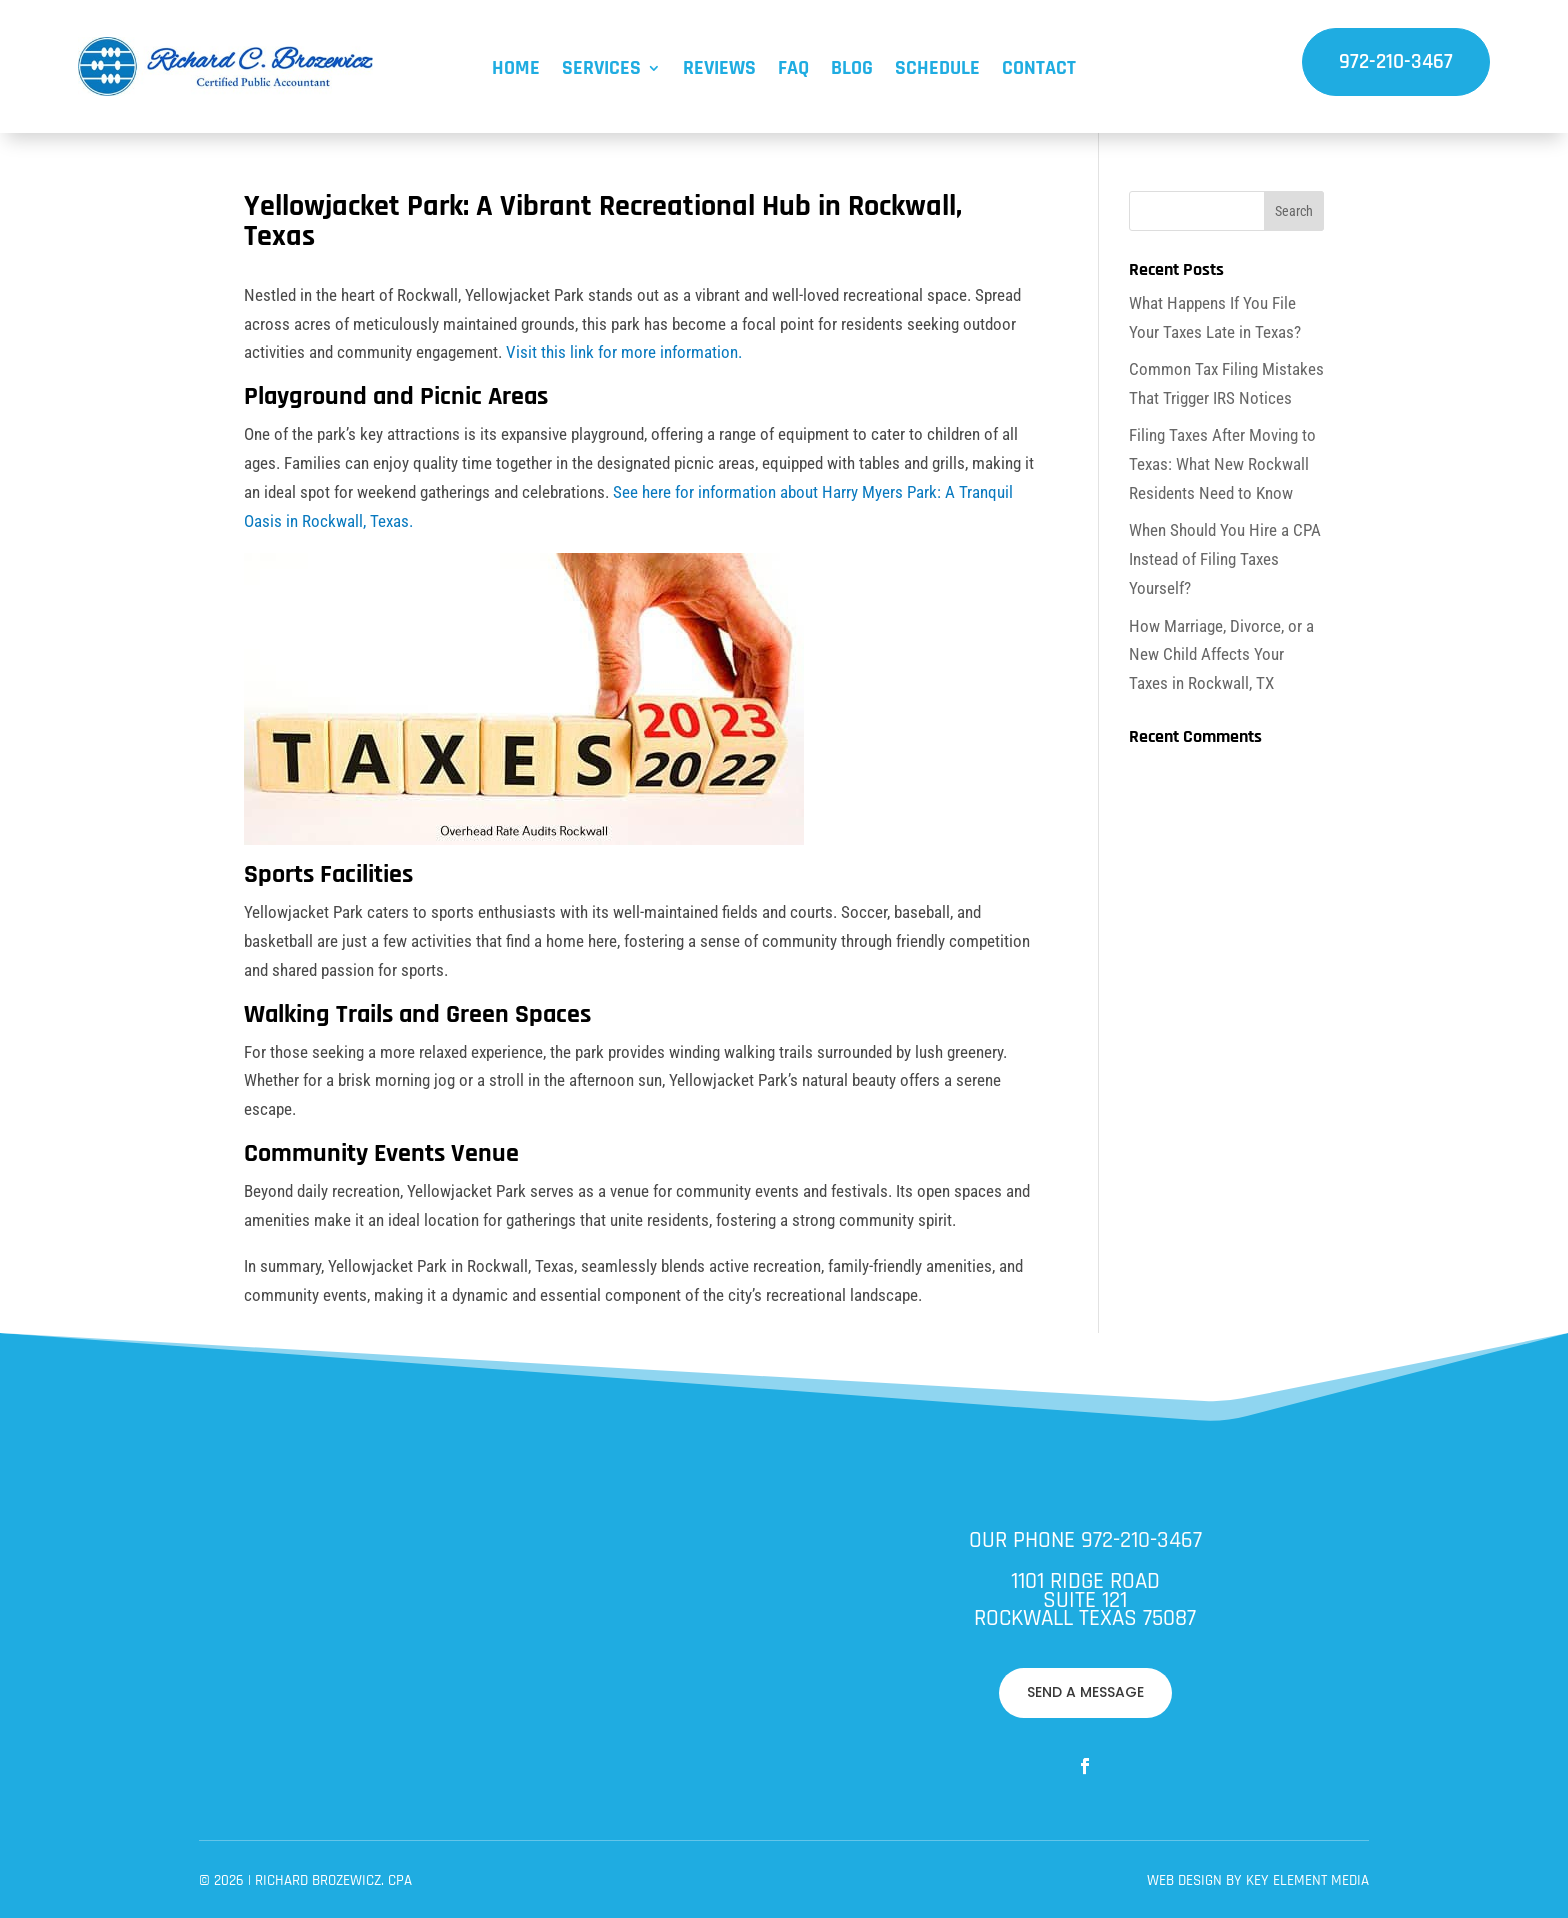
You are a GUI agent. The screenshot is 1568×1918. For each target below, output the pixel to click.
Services (601, 71)
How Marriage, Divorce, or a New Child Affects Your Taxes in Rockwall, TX (1221, 655)
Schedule (937, 71)
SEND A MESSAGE (850, 1640)
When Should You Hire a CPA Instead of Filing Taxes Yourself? (1225, 559)
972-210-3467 (1396, 61)
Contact (1039, 71)
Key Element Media (898, 1681)
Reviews (719, 71)
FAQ (793, 71)
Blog (852, 71)
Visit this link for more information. (624, 352)
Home (516, 71)
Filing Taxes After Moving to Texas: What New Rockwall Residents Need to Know (1222, 464)
